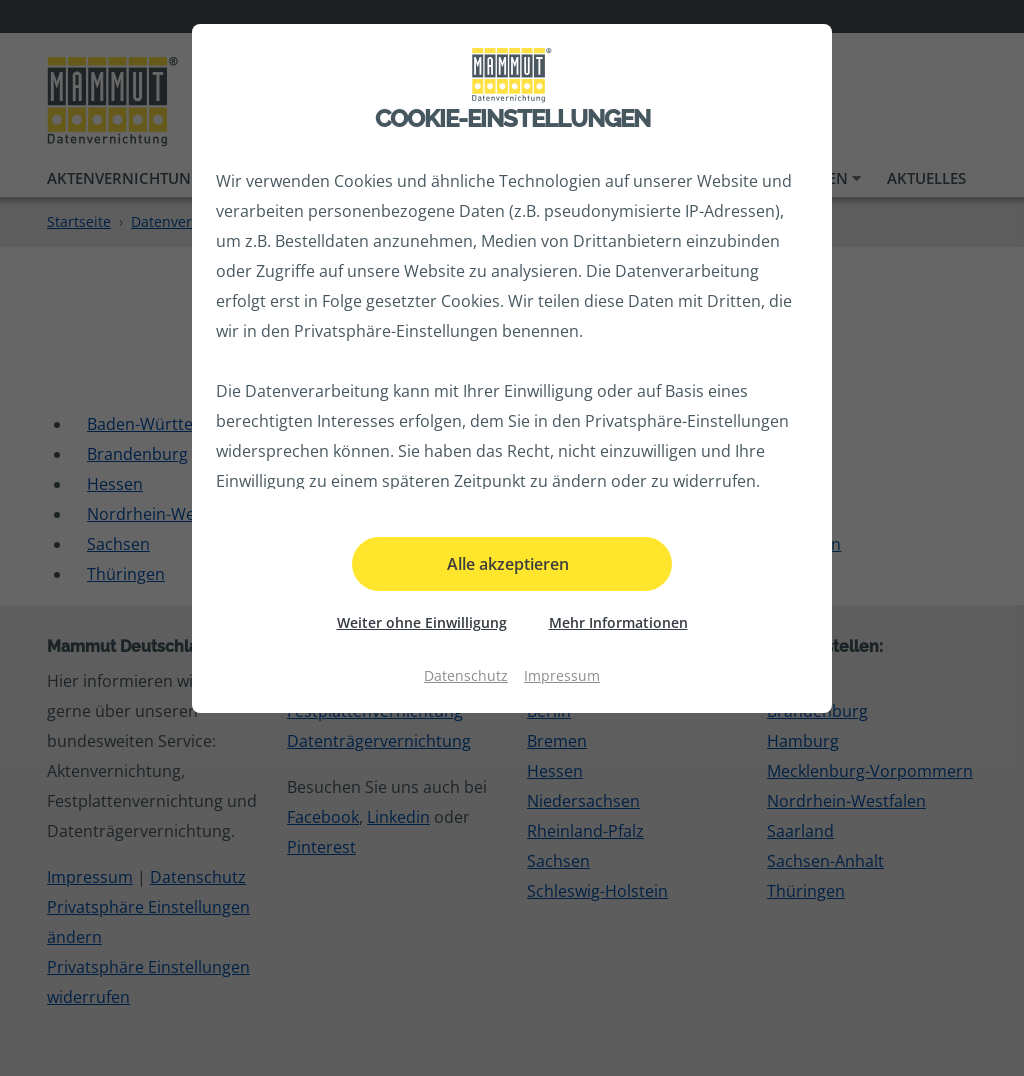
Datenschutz (466, 675)
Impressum (562, 675)
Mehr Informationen (618, 622)
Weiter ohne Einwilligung (422, 622)
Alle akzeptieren (508, 564)
